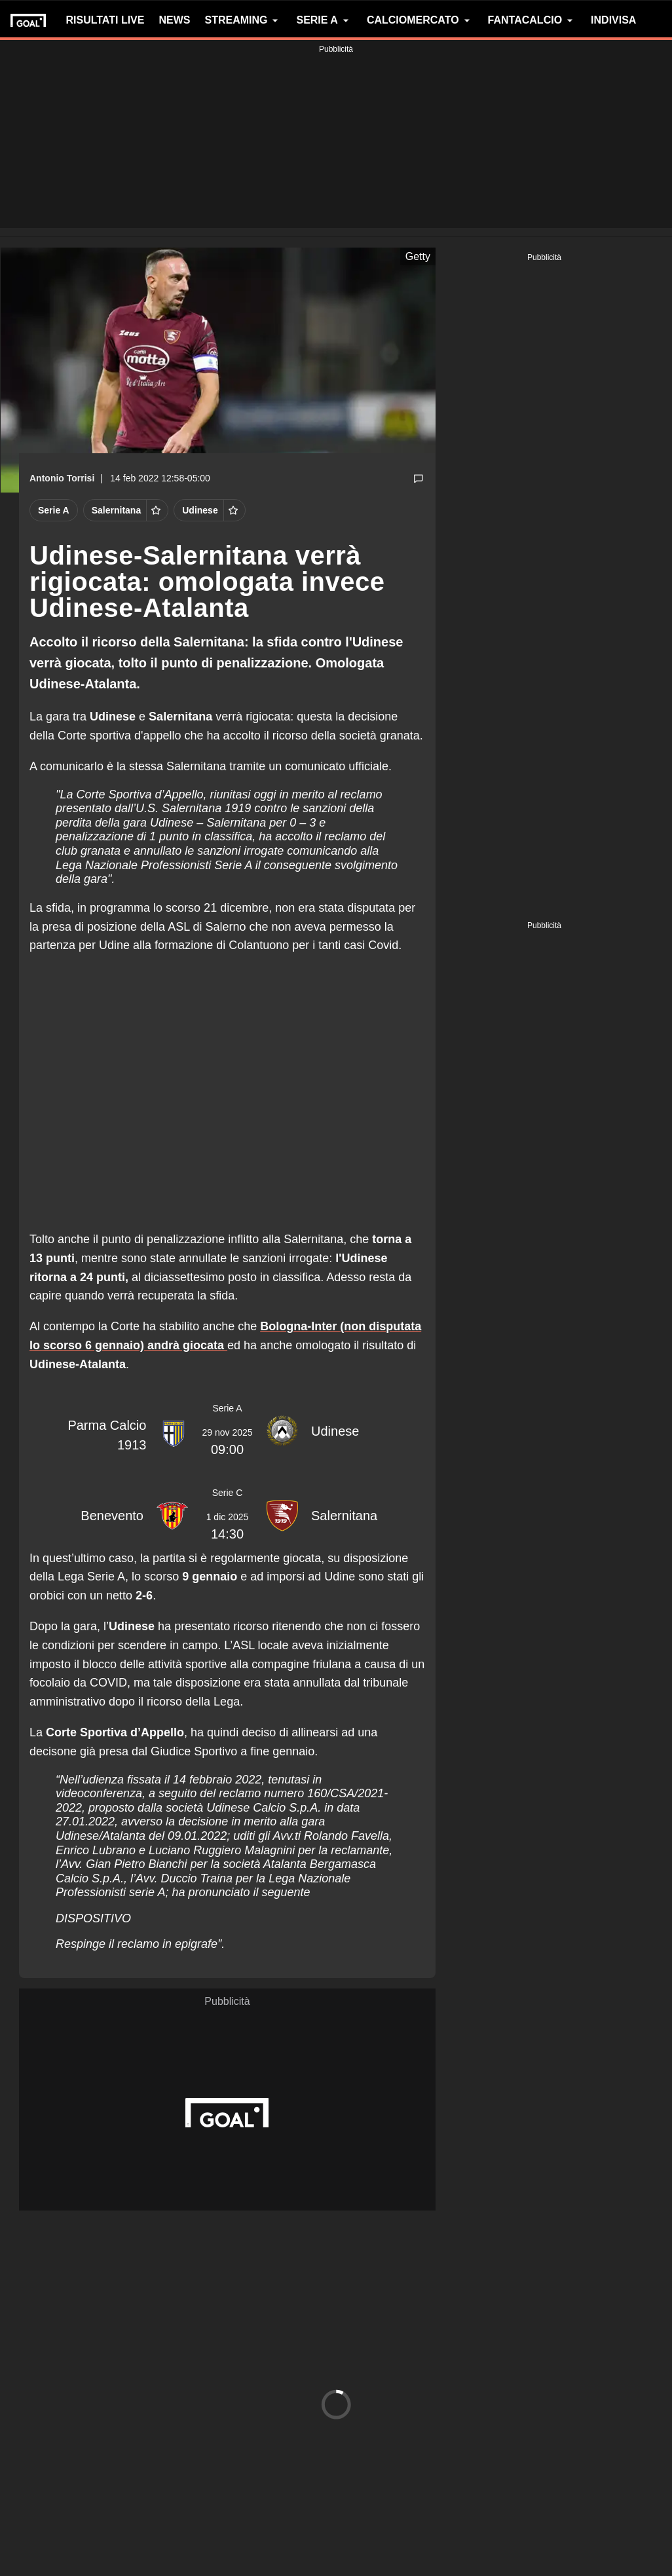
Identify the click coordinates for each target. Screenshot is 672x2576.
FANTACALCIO (532, 20)
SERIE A (324, 20)
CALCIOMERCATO (420, 20)
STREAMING (243, 20)
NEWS (174, 20)
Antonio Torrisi (61, 478)
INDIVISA (613, 20)
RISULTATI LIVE (104, 20)
